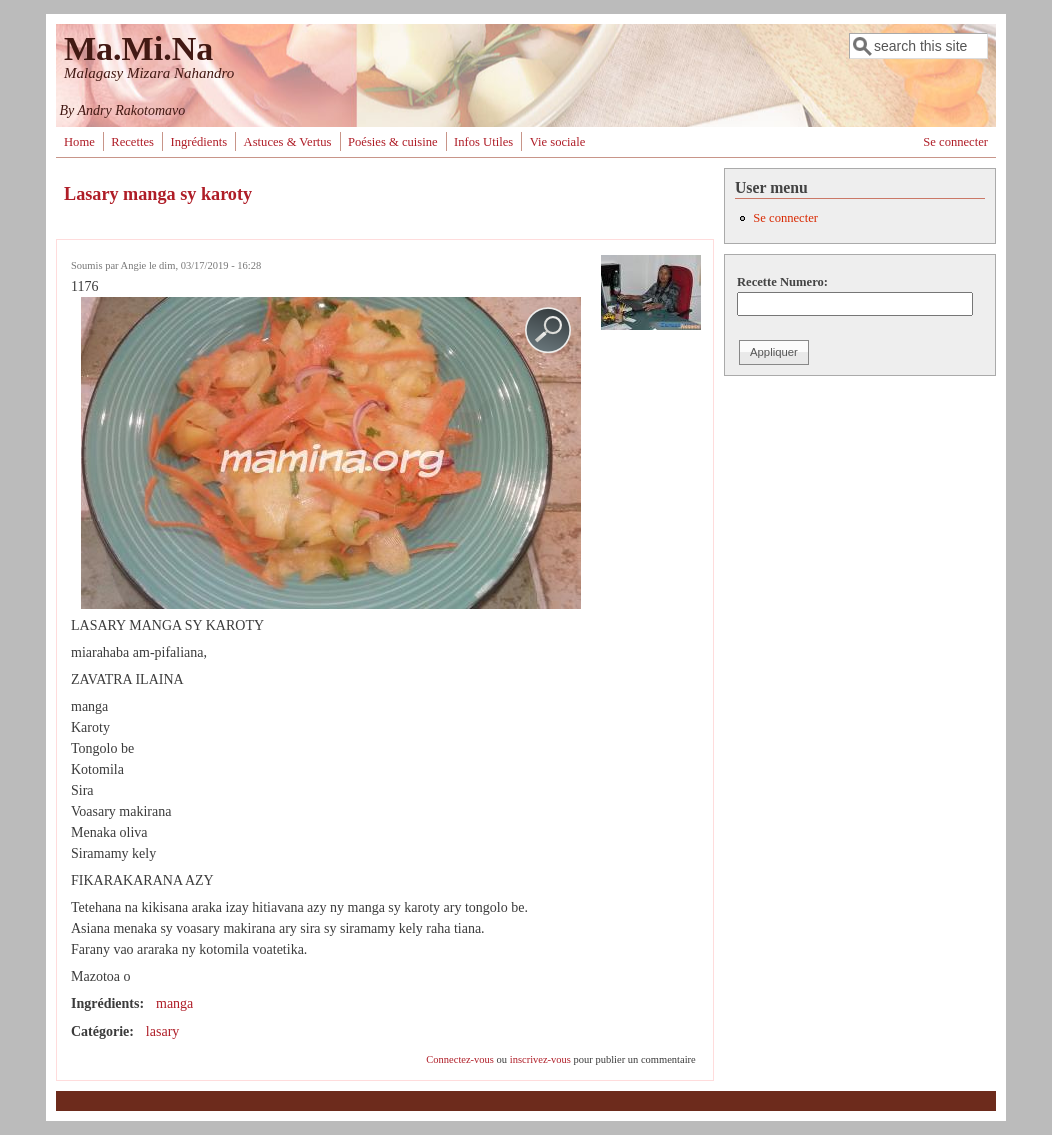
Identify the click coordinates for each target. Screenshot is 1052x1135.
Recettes (132, 142)
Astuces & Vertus (288, 142)
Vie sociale (558, 142)
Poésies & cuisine (393, 142)
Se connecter (955, 142)
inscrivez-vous (540, 1059)
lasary (162, 1031)
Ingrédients (198, 142)
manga (174, 1003)
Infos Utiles (483, 142)
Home (79, 142)
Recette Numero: (782, 282)
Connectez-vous (460, 1059)
